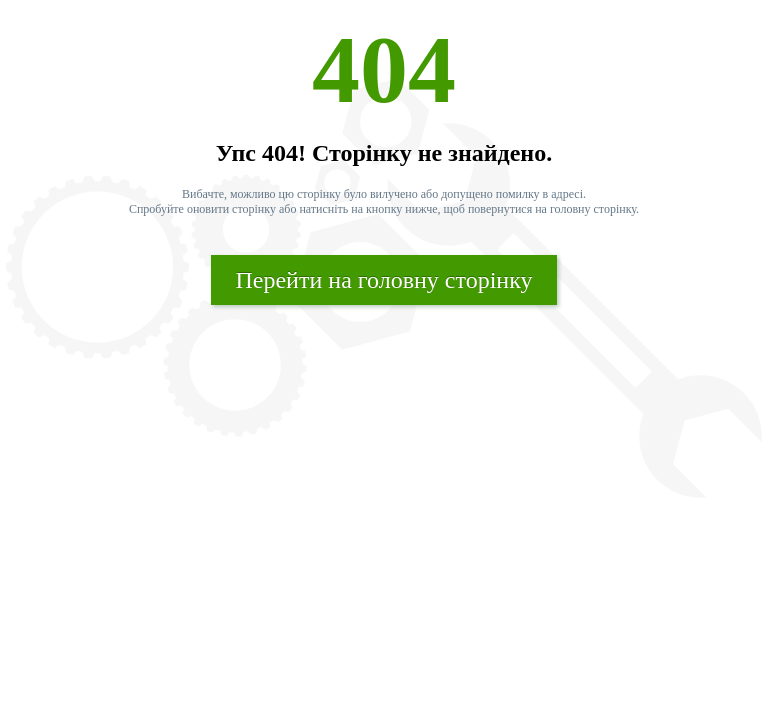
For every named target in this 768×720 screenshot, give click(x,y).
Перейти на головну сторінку (383, 280)
